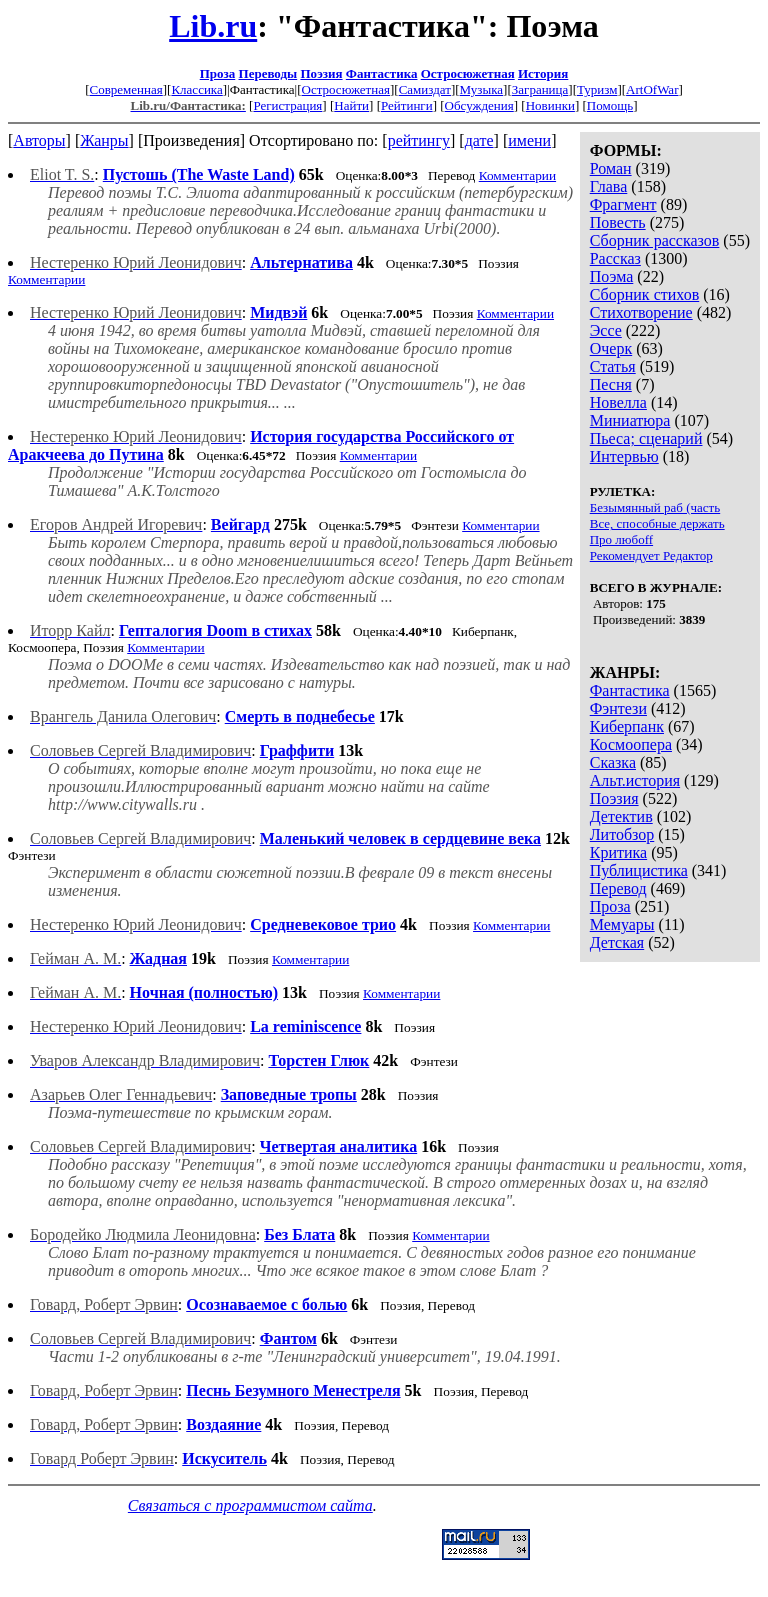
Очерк (611, 348)
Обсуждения (479, 105)
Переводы (268, 73)
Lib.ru (213, 26)
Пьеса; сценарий (646, 438)
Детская (617, 942)
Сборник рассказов (655, 240)
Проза (218, 73)
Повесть (618, 222)
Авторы (39, 140)
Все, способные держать (657, 523)
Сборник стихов (645, 294)
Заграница (540, 89)
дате (479, 140)
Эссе (606, 330)
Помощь (610, 105)
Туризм (597, 89)
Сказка (613, 762)
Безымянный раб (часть (655, 507)
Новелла (618, 402)
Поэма (612, 276)
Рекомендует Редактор (651, 555)
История (543, 73)
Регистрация (287, 105)
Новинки (550, 105)
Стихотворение (641, 312)
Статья (613, 366)
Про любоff (621, 539)
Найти (351, 105)
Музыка (482, 89)
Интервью (624, 456)
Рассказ (615, 258)
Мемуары (622, 924)
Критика (618, 852)
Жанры (104, 140)
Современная (126, 89)
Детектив (621, 816)
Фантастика (382, 73)
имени (529, 140)
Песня (611, 384)
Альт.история (635, 780)
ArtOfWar (652, 89)
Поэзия (321, 73)
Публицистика (639, 870)
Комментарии (517, 175)
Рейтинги (407, 105)
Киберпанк (627, 726)
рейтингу (419, 140)
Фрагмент (623, 204)
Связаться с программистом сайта (250, 1505)
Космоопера (631, 744)
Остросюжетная (468, 73)
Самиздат (425, 89)
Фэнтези (618, 708)
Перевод (618, 888)
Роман (611, 168)
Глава (609, 186)
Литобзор (622, 834)
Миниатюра (630, 420)
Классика (196, 89)
